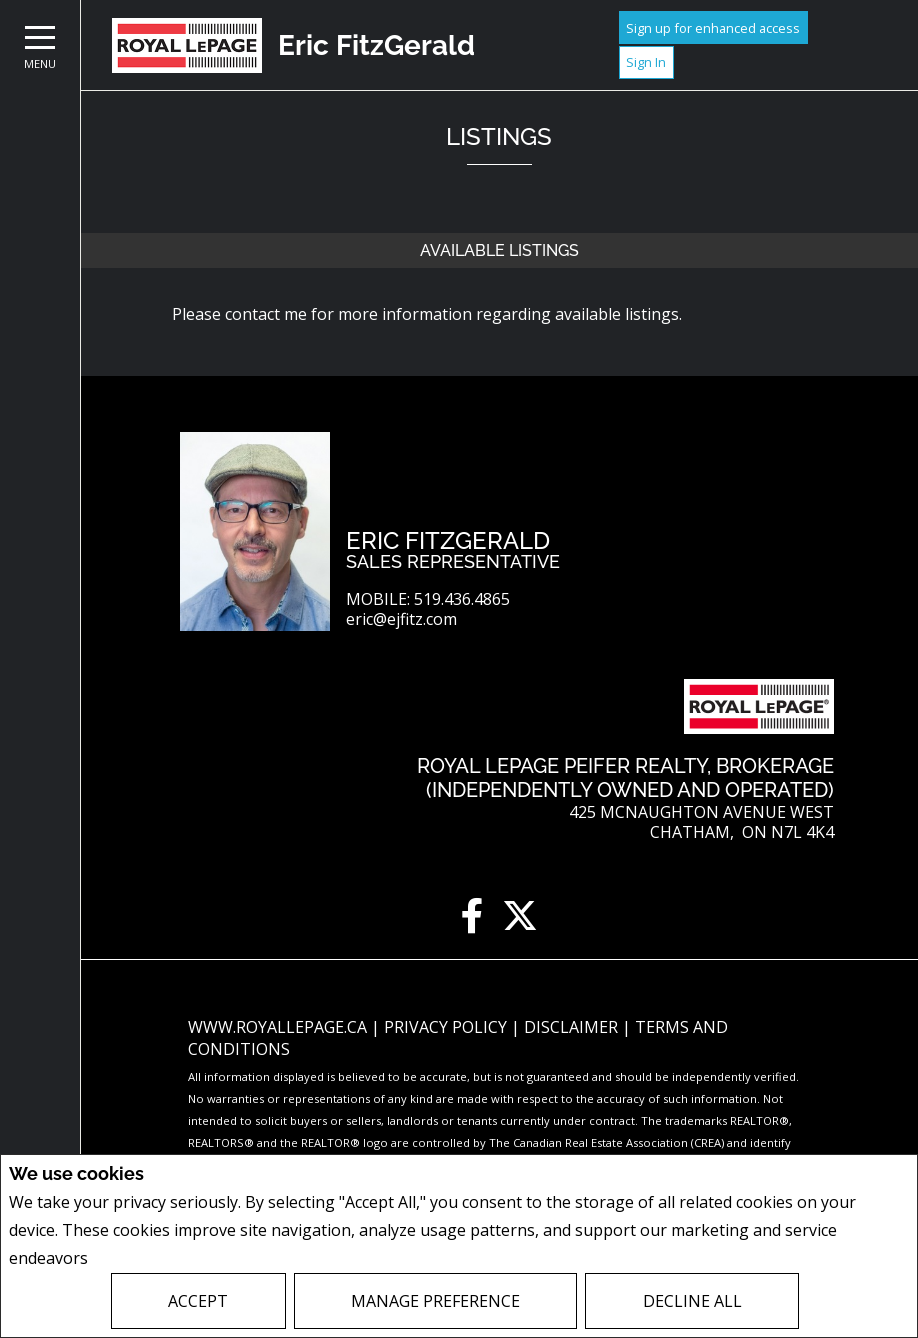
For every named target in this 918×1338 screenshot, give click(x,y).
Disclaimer (573, 1027)
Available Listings (499, 250)
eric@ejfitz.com (401, 619)
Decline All (692, 1301)
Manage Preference (435, 1301)
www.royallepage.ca (277, 1027)
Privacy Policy (145, 1258)
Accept (198, 1301)
